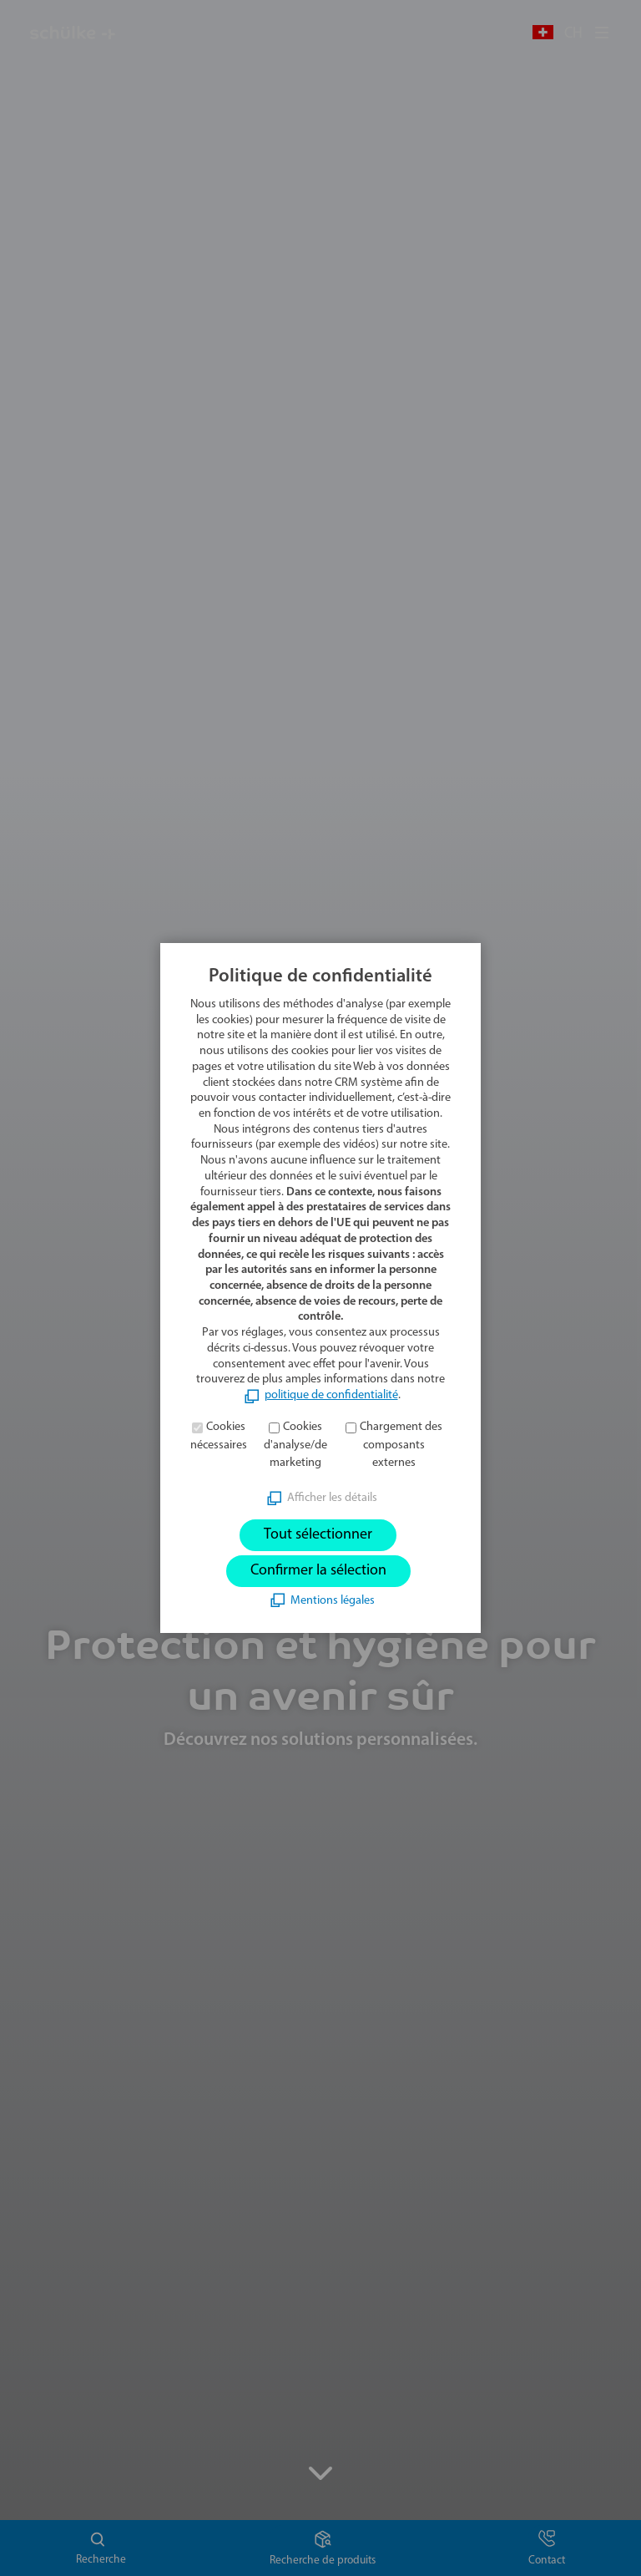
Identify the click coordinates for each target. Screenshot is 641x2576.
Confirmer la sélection (318, 1571)
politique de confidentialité (331, 1395)
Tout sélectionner (318, 1535)
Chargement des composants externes (401, 1445)
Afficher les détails (332, 1498)
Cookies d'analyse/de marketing (295, 1445)
